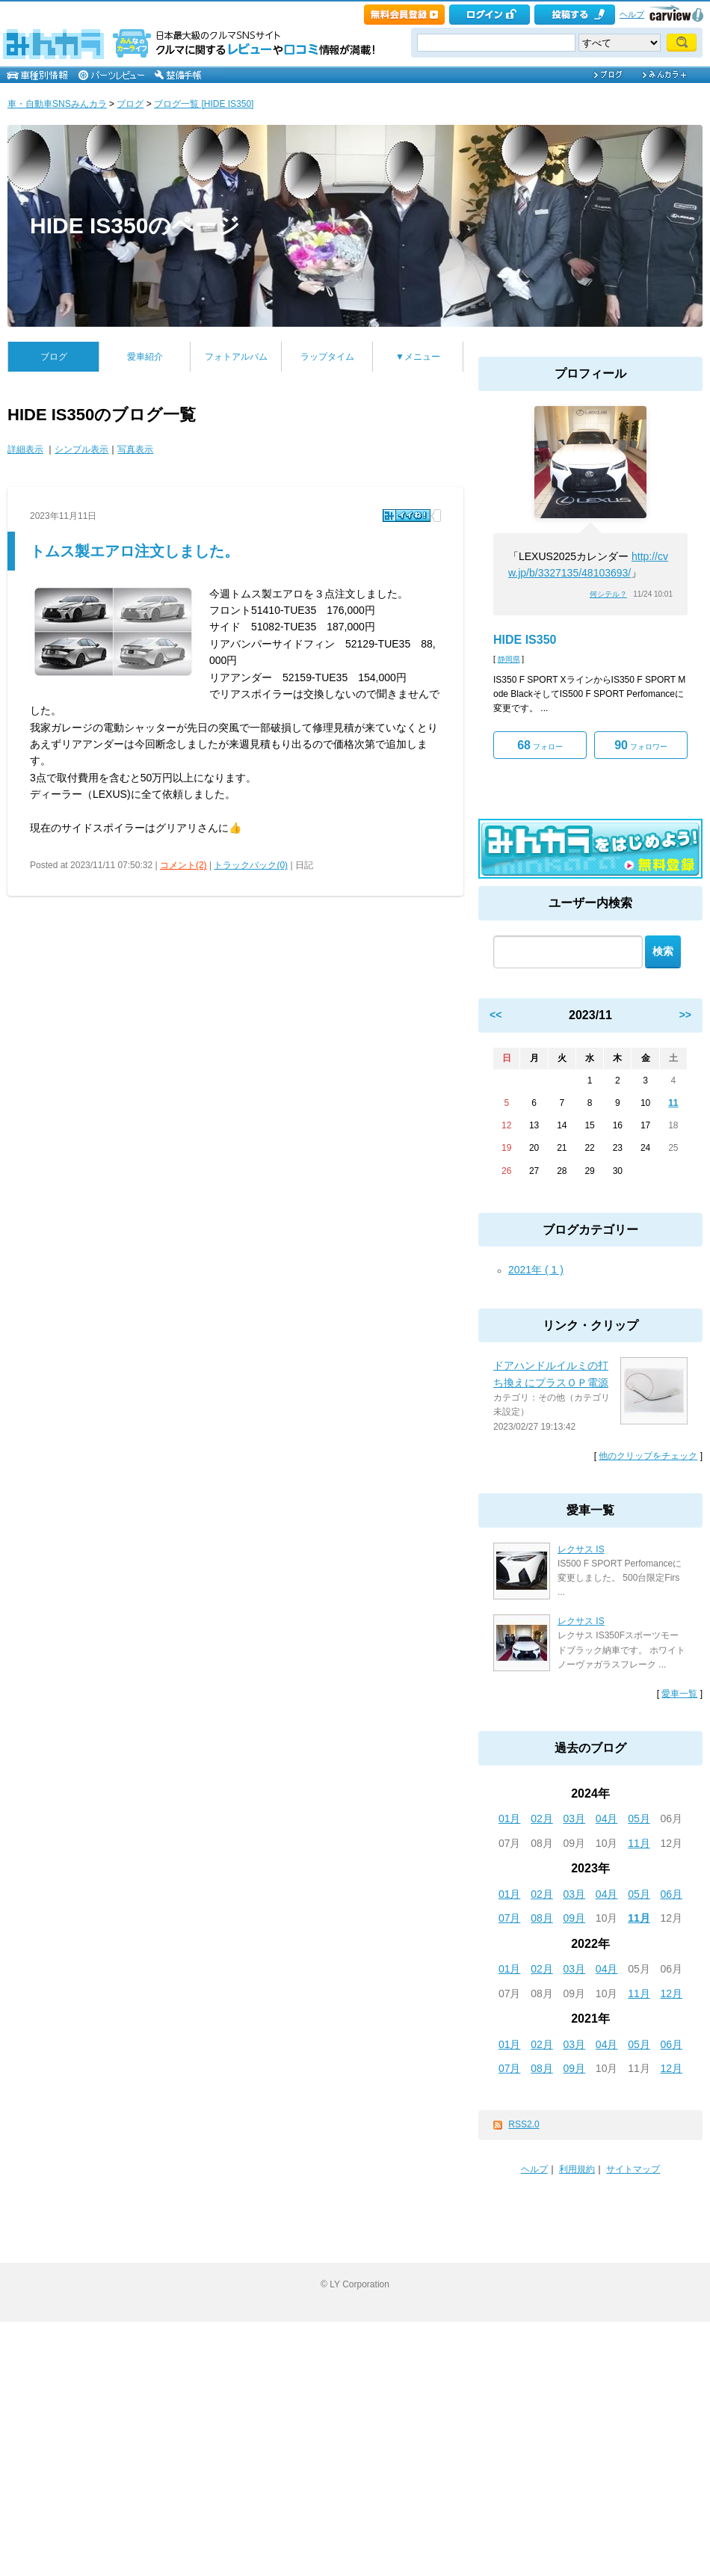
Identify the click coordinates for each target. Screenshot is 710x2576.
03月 (575, 1819)
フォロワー (640, 745)
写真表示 (135, 449)
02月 (542, 1819)
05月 (639, 1819)
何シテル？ (608, 594)
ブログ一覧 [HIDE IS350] (203, 104)
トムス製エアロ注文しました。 (134, 551)
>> (685, 1015)
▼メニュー (417, 356)
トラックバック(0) (251, 865)
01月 (509, 1819)
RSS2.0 (523, 2124)
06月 (672, 1894)
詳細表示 (25, 449)
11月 (639, 1843)
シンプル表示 (81, 449)
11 (673, 1103)
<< (495, 1015)
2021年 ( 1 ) (536, 1270)
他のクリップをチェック (648, 1456)
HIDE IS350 (524, 639)
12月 (672, 1993)
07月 (509, 1918)
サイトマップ (633, 2169)
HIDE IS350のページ (135, 225)
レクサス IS (581, 1549)
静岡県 (509, 659)
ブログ (130, 104)
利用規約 (577, 2169)
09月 (575, 1918)
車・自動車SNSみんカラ (57, 104)
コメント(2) (183, 865)
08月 (542, 1918)
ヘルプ (632, 14)
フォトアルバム (236, 356)
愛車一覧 (679, 1693)
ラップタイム (327, 356)
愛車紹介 (145, 356)
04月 (607, 1819)
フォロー (540, 745)
